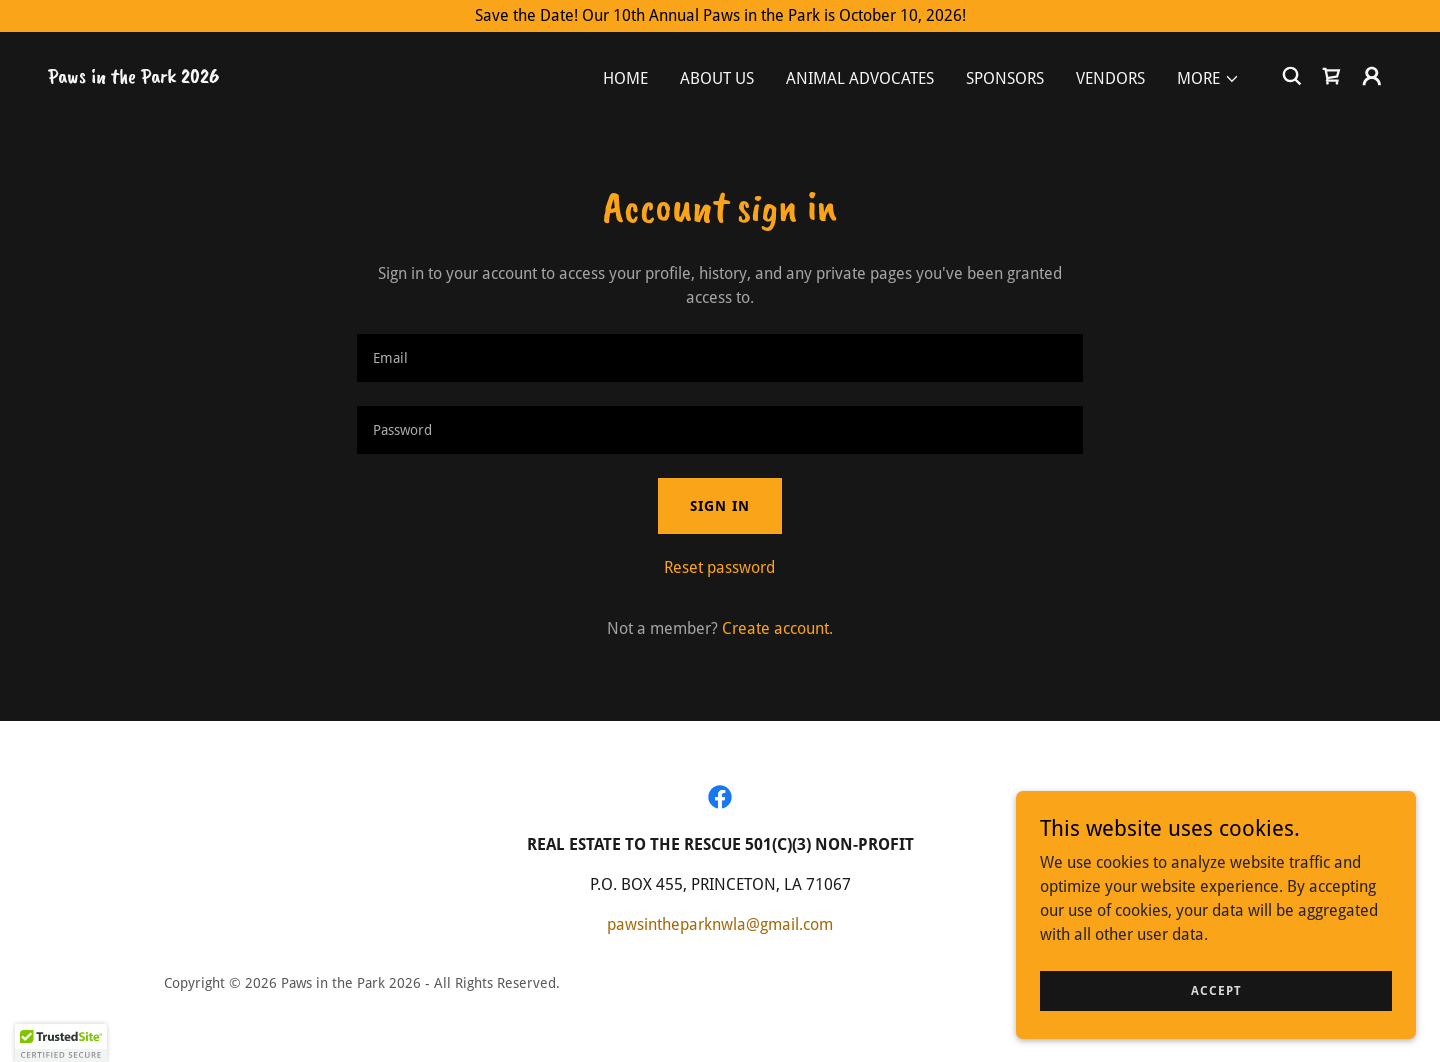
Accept (1216, 990)
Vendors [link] (1110, 78)
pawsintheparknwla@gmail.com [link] (720, 924)
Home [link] (625, 78)
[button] (1208, 79)
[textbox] (719, 358)
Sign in (720, 506)
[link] (133, 77)
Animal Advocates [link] (860, 78)
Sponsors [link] (1005, 78)
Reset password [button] (719, 567)
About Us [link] (717, 78)
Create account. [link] (777, 628)
